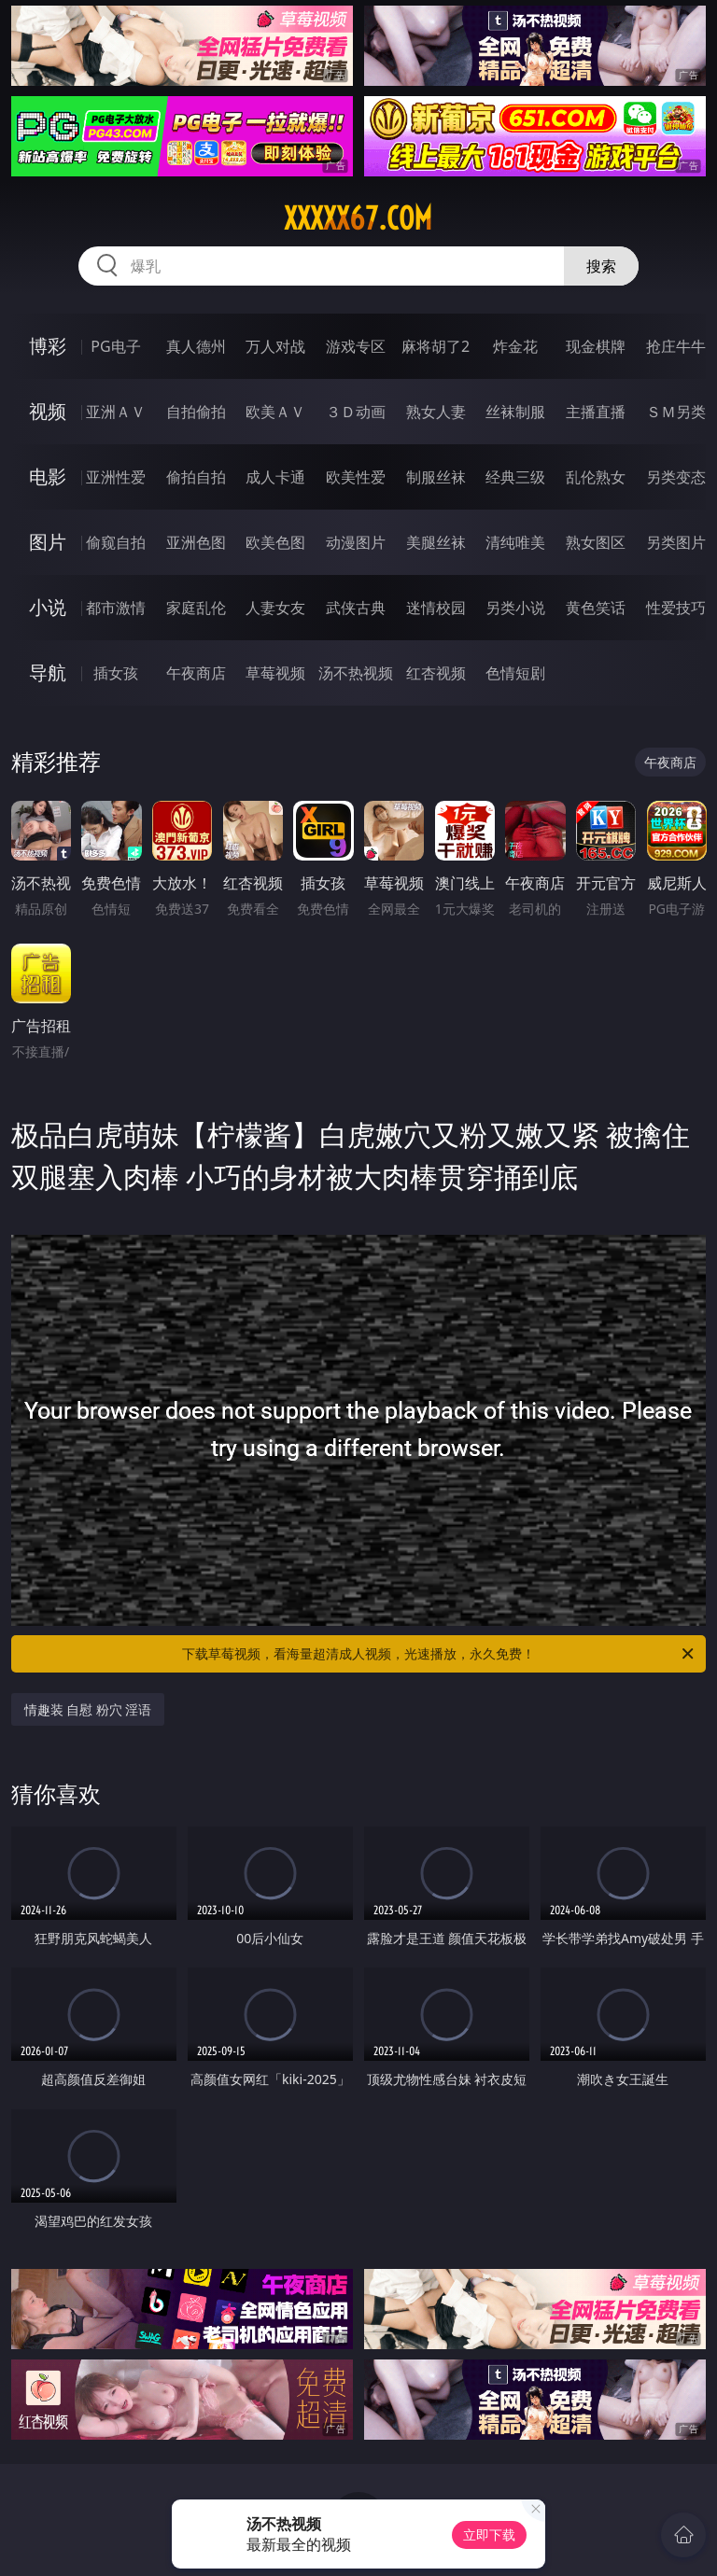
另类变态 (676, 477)
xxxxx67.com (358, 218)
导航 (47, 672)
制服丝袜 (436, 477)
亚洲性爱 (116, 477)
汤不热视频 (355, 673)
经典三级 (515, 477)
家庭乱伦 (196, 607)
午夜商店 (196, 673)
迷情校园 (436, 607)
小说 (47, 607)
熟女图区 (596, 542)
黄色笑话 (596, 607)
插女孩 (115, 673)
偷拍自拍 (196, 477)
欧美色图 (275, 542)
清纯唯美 (515, 542)
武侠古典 (356, 607)
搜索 (601, 266)
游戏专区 (356, 346)
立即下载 (489, 2534)
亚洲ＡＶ (116, 411)
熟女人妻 (436, 411)
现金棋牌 (596, 346)
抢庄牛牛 (676, 346)
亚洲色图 (196, 542)
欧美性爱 (356, 477)
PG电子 (115, 346)
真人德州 (196, 346)
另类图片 (676, 542)
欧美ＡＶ (275, 411)
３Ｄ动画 (356, 411)
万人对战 (275, 346)
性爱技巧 (676, 607)
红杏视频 (436, 673)
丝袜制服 (515, 411)
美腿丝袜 (436, 542)
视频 (47, 411)
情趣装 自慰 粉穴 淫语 (88, 1709)
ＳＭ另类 (676, 411)
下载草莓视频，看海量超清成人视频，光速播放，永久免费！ (439, 1654)
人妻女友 (275, 607)
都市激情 (116, 607)
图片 (47, 541)
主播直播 (596, 411)
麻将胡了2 (435, 346)
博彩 (47, 345)
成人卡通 (275, 477)
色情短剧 (515, 673)
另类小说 (515, 607)
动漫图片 (356, 542)
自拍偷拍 (196, 411)
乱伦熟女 (596, 477)
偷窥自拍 (116, 542)
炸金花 (515, 346)
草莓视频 (275, 673)
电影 (47, 476)
